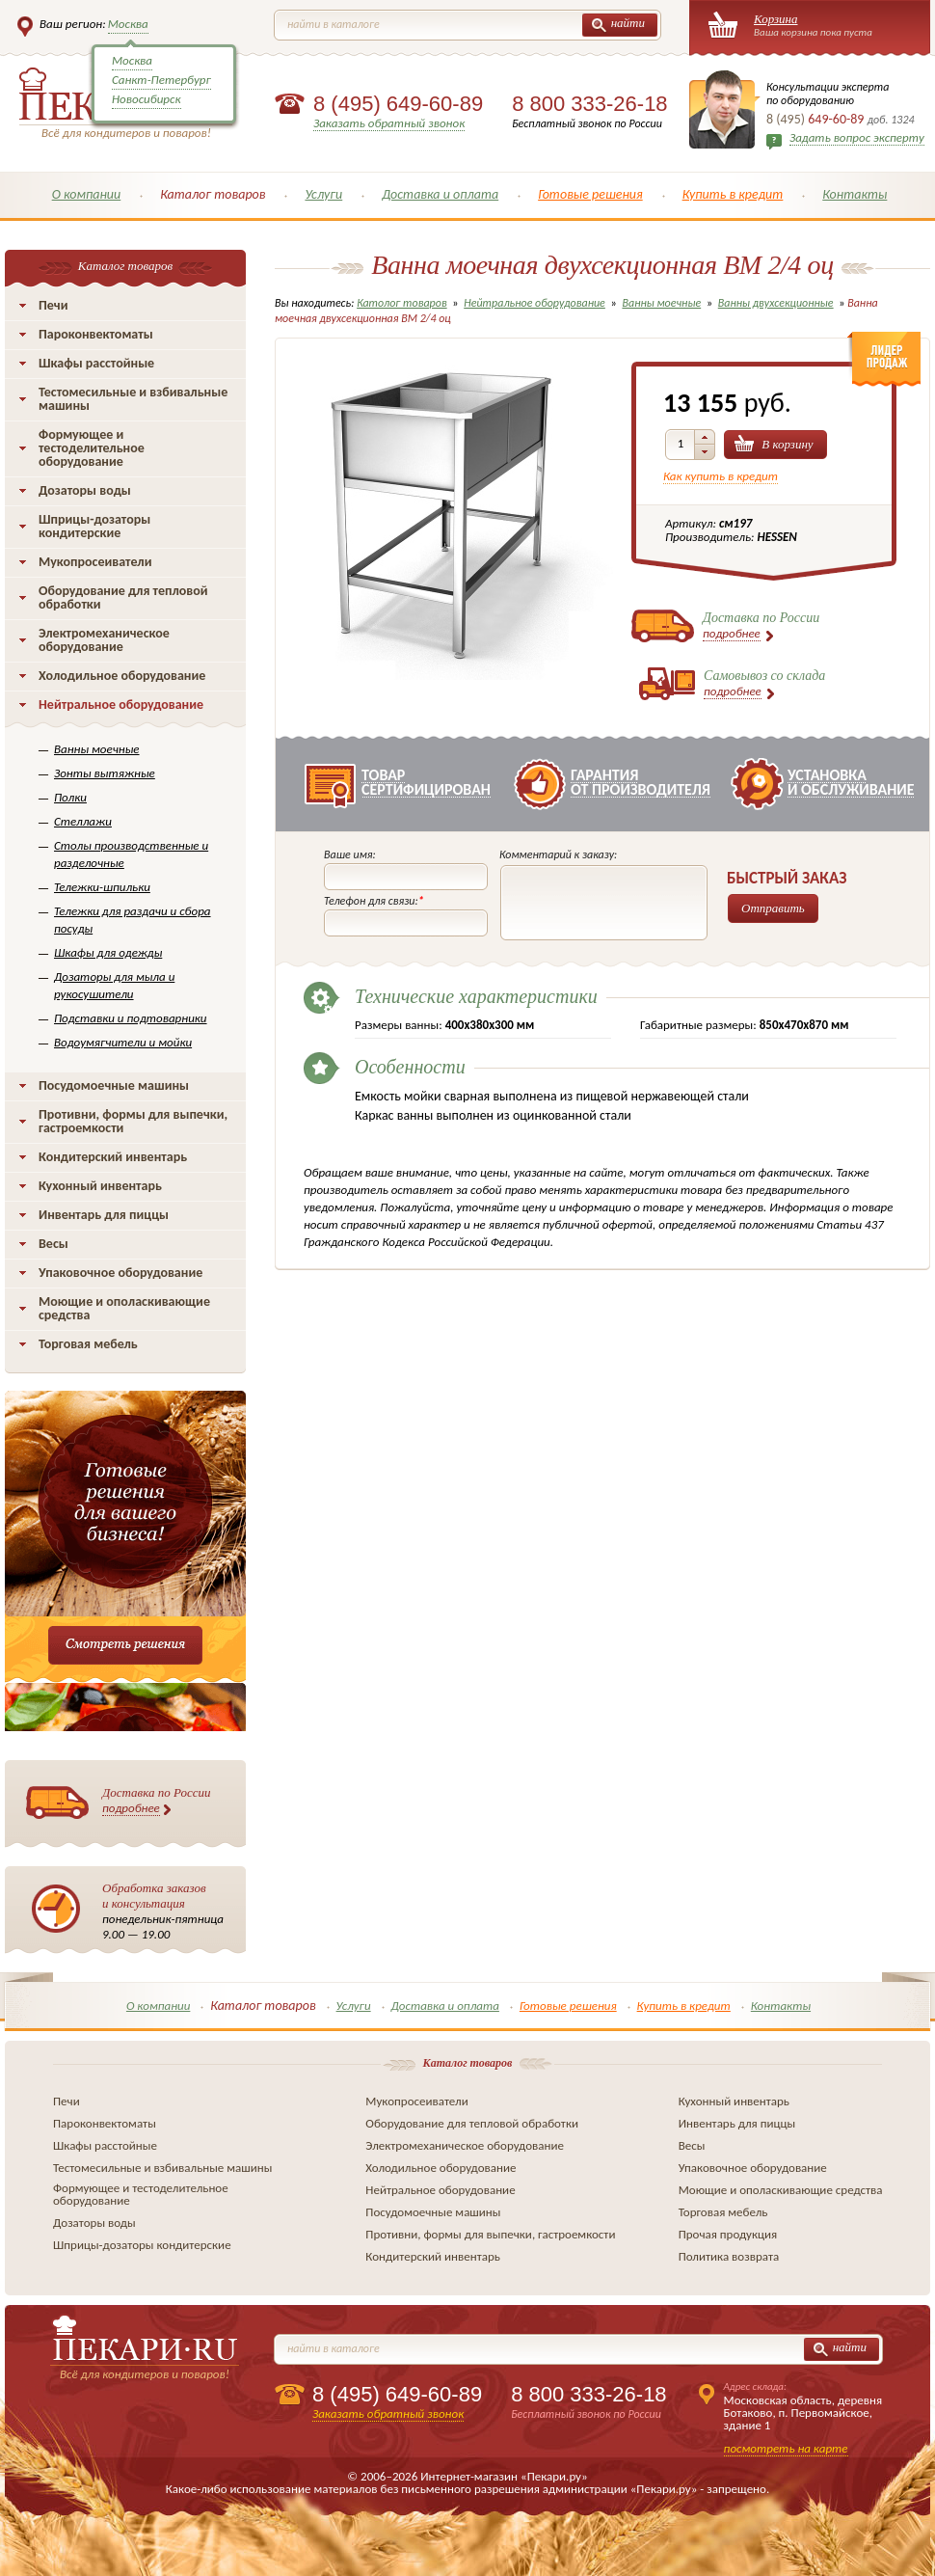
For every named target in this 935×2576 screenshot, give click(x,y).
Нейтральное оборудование (121, 704)
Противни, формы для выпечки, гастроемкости (133, 1121)
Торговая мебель (88, 1344)
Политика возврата (729, 2256)
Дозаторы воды (85, 490)
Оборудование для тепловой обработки (123, 597)
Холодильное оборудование (122, 675)
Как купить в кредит (720, 476)
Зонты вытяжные (104, 773)
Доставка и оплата (440, 194)
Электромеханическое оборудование (104, 640)
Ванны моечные (97, 749)
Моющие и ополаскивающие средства (124, 1308)
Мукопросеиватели (95, 562)
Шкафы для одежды (108, 952)
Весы (53, 1243)
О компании (86, 194)
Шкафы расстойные (96, 363)
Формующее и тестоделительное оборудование (92, 448)
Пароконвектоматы (96, 334)
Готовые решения (590, 194)
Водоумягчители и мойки (123, 1042)
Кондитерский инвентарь (113, 1157)
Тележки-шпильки (102, 887)
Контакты (854, 194)
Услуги (323, 194)
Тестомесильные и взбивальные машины (133, 399)
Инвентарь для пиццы (104, 1215)
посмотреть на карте (786, 2448)
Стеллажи (83, 821)
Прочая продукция (728, 2234)
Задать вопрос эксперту (856, 137)
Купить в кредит (733, 194)
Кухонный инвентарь (100, 1186)
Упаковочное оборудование (120, 1272)
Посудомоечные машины (114, 1085)
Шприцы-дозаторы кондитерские (94, 526)
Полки (70, 797)
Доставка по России (156, 1800)
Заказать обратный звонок (389, 123)
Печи (53, 305)
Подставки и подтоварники (130, 1018)
